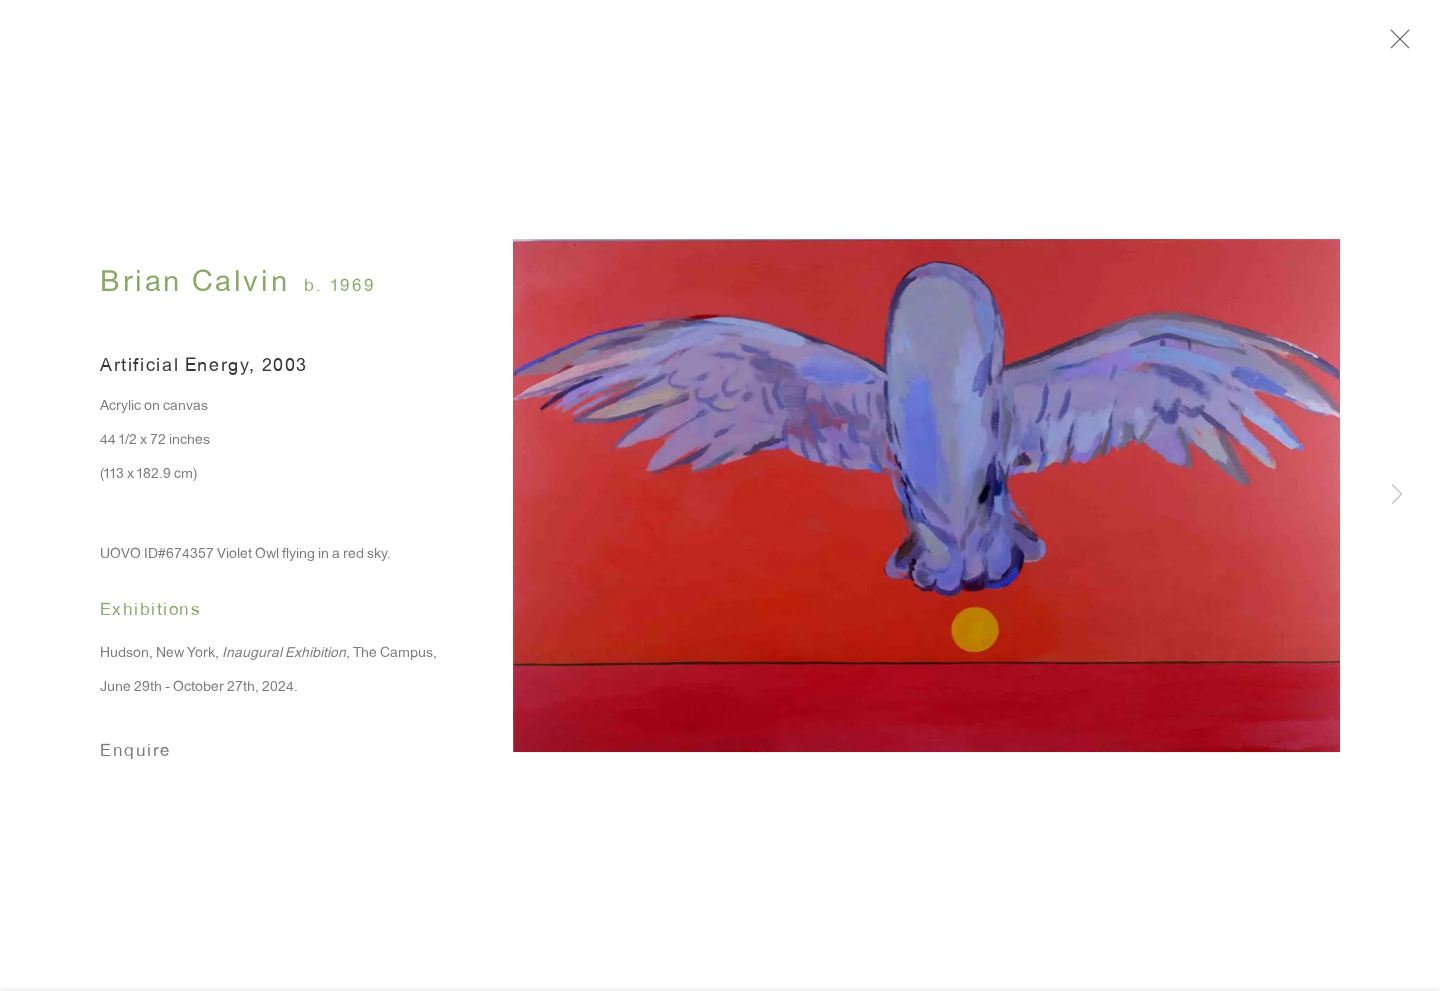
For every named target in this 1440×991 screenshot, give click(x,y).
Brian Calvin (194, 288)
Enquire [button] (135, 755)
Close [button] (1397, 45)
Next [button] (1397, 496)
